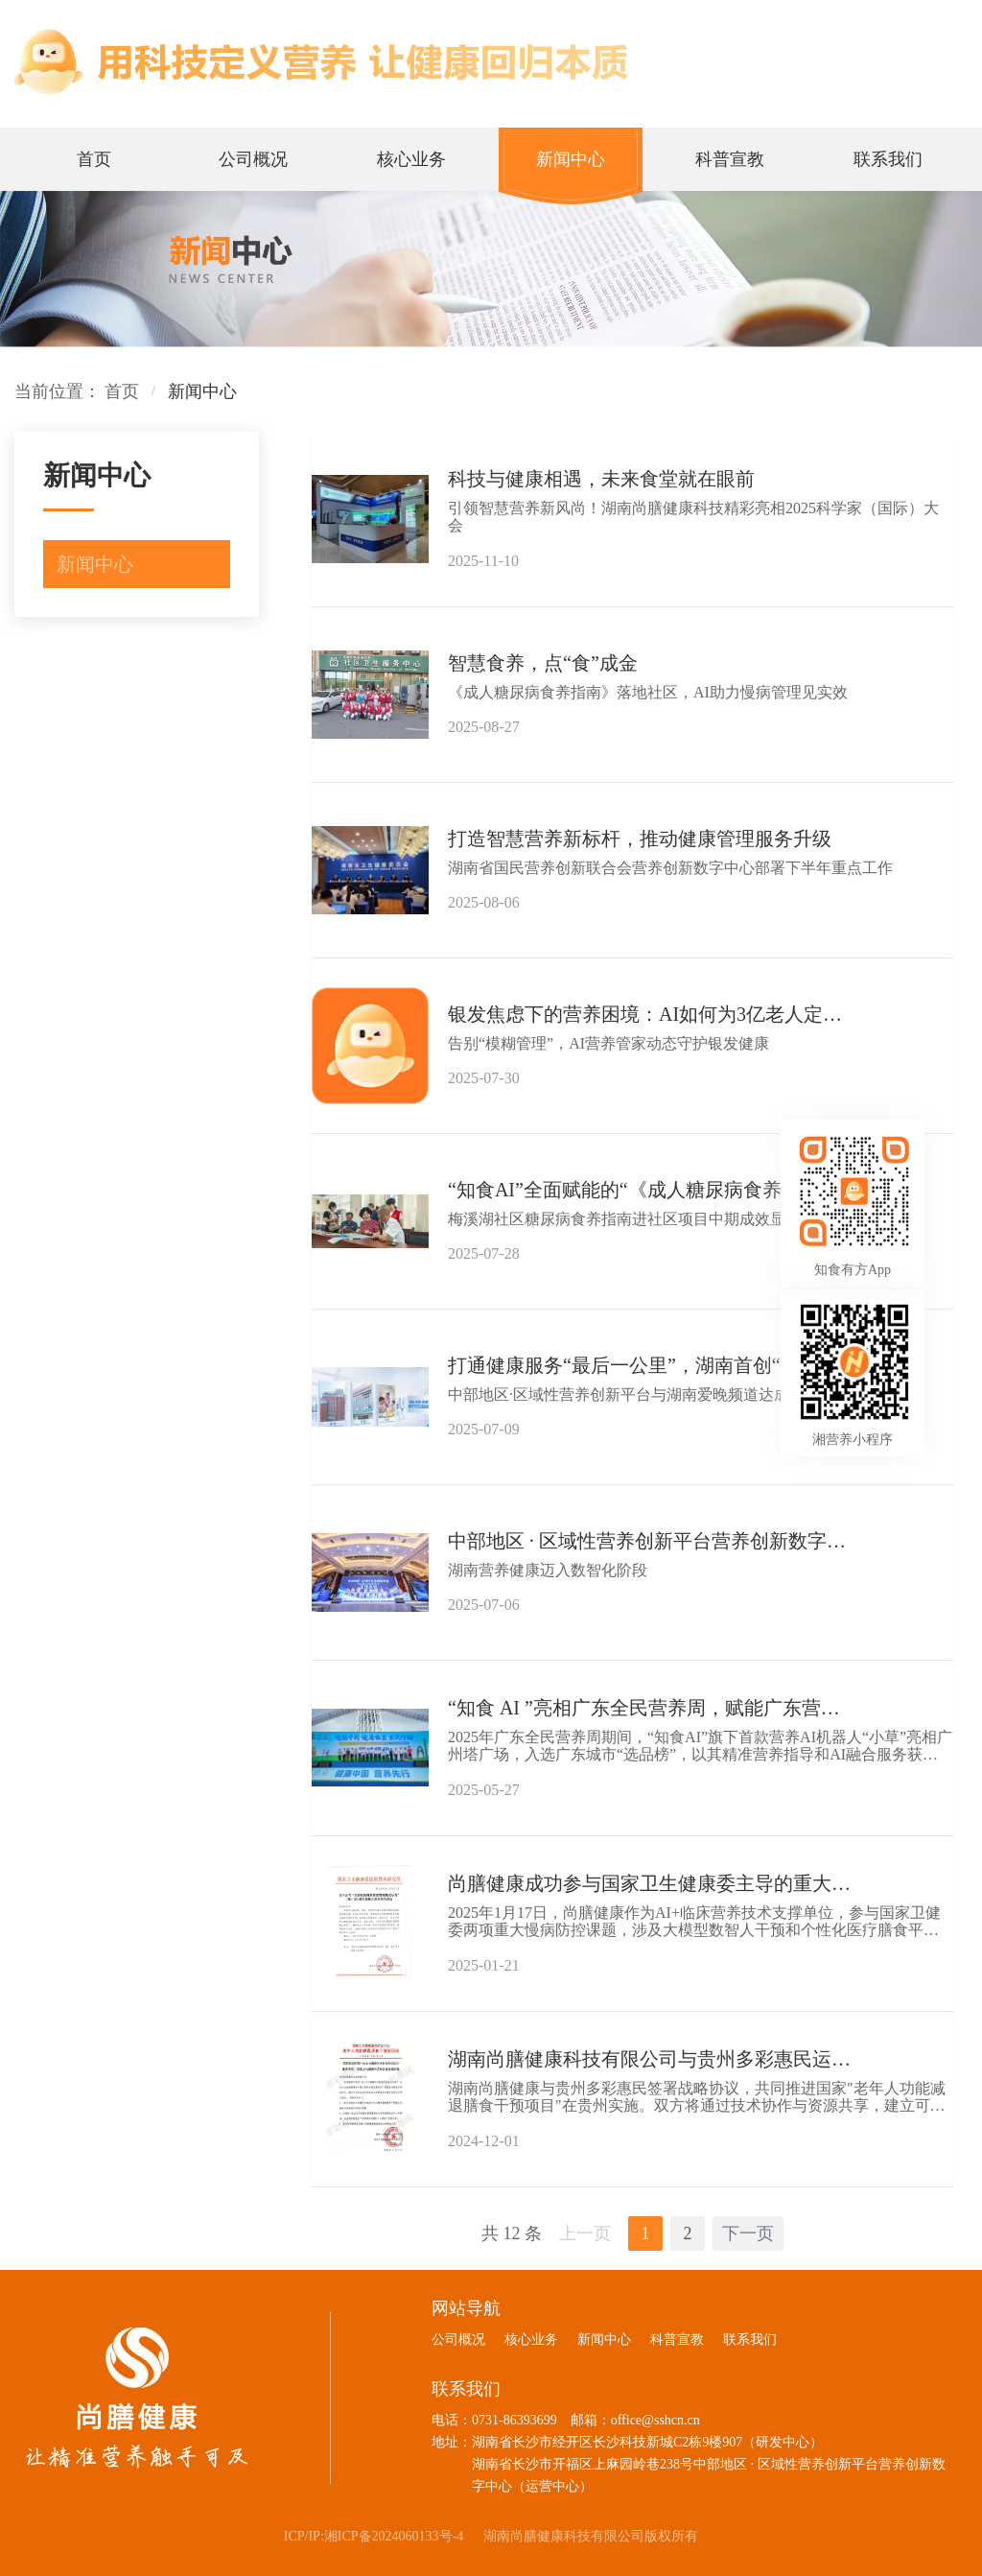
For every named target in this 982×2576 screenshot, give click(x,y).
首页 (122, 391)
